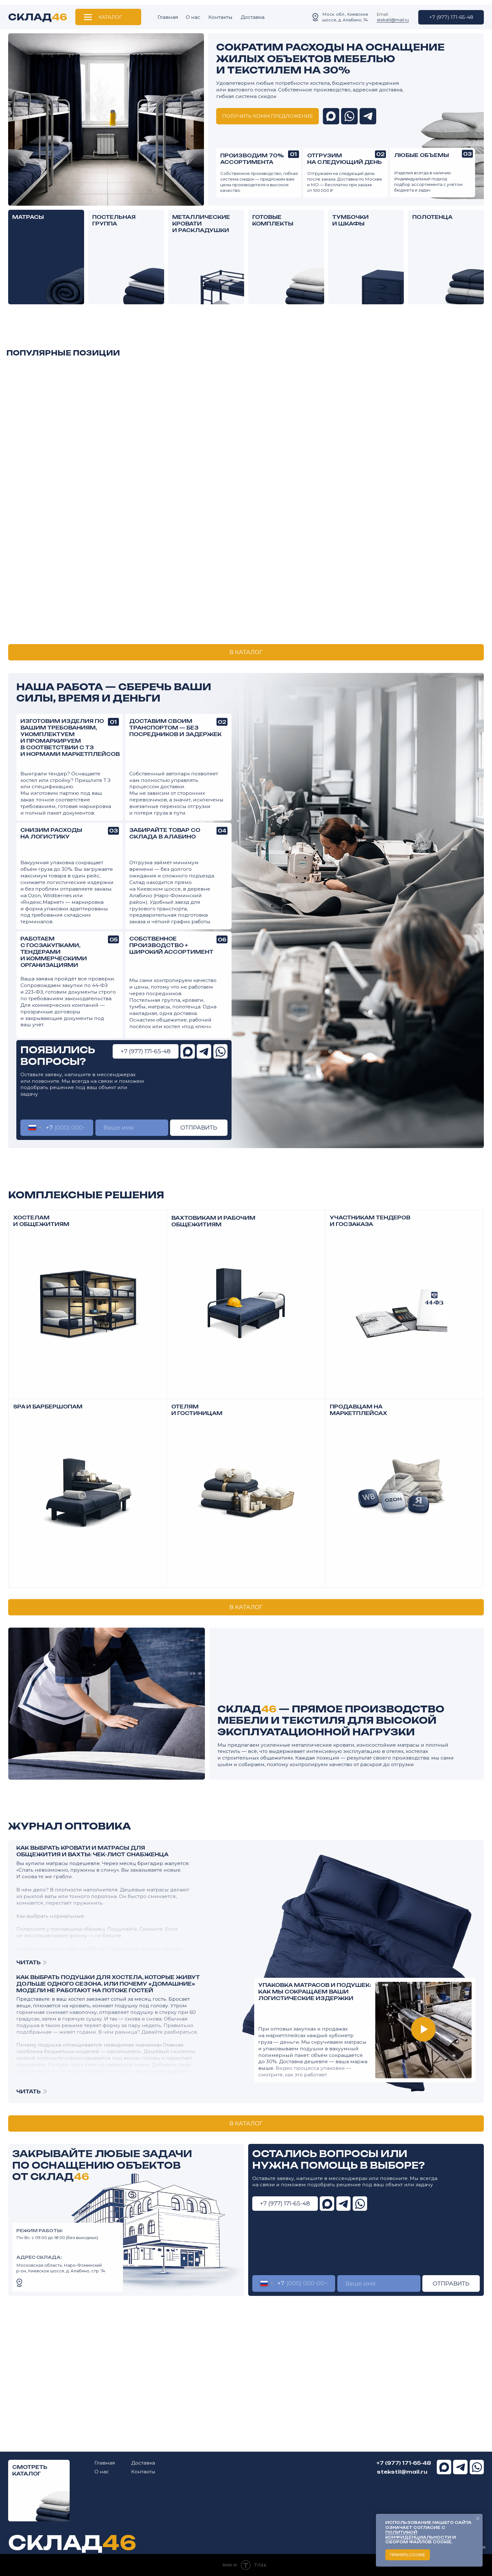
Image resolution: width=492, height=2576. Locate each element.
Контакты (220, 17)
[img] (463, 283)
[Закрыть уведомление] (478, 2518)
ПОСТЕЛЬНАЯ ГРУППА (114, 220)
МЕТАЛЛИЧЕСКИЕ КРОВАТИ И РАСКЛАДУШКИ (201, 223)
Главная (168, 17)
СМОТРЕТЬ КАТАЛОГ (29, 2470)
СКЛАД (37, 17)
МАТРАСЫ (28, 217)
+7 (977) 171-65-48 (404, 2463)
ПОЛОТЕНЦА (432, 217)
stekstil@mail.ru (393, 19)
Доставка (253, 17)
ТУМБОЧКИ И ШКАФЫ (350, 220)
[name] (131, 1128)
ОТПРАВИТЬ (198, 1127)
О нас (193, 17)
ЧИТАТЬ (28, 2091)
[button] (267, 116)
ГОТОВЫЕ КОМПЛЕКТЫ (272, 220)
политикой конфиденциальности (418, 2535)
